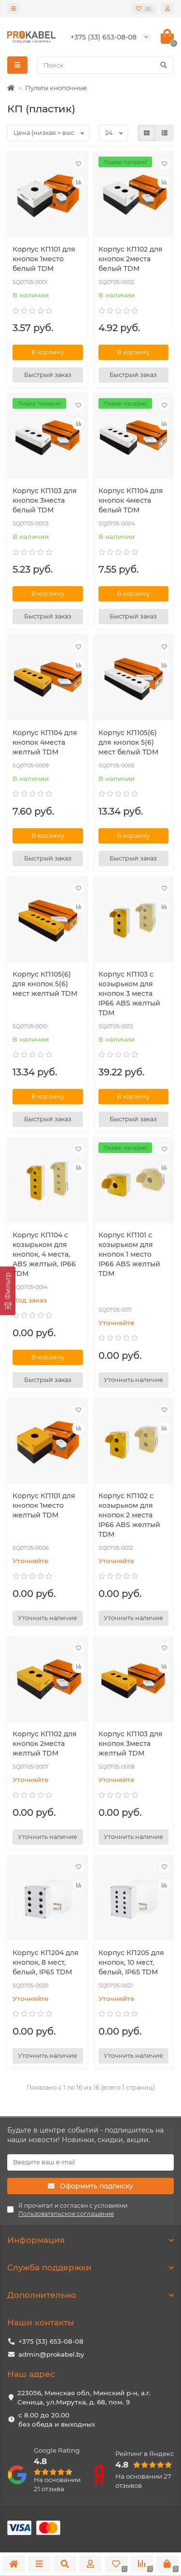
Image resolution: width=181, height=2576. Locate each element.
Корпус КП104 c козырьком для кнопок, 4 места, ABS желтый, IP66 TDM (44, 1254)
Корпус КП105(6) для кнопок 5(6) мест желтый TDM (45, 984)
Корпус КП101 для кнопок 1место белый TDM (44, 259)
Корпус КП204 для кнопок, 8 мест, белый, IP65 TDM (46, 1962)
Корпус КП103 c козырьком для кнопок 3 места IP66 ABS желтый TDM (129, 993)
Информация (90, 2240)
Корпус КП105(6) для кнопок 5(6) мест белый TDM (128, 742)
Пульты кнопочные (56, 88)
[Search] (105, 65)
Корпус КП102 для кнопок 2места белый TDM (130, 259)
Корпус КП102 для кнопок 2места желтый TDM (45, 1744)
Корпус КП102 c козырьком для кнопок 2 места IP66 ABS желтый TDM (129, 1515)
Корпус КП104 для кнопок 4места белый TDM (130, 500)
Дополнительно (90, 2295)
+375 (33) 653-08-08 (51, 2341)
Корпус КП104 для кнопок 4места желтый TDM (45, 742)
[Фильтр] (7, 1290)
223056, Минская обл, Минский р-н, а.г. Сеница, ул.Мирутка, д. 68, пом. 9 (83, 2397)
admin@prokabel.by (51, 2354)
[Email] (90, 2162)
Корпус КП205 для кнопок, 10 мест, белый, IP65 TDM (131, 1962)
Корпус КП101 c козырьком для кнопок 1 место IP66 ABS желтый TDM (129, 1254)
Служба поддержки (90, 2267)
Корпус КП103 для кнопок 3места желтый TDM (130, 1744)
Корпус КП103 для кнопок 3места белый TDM (45, 500)
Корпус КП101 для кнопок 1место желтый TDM (44, 1505)
